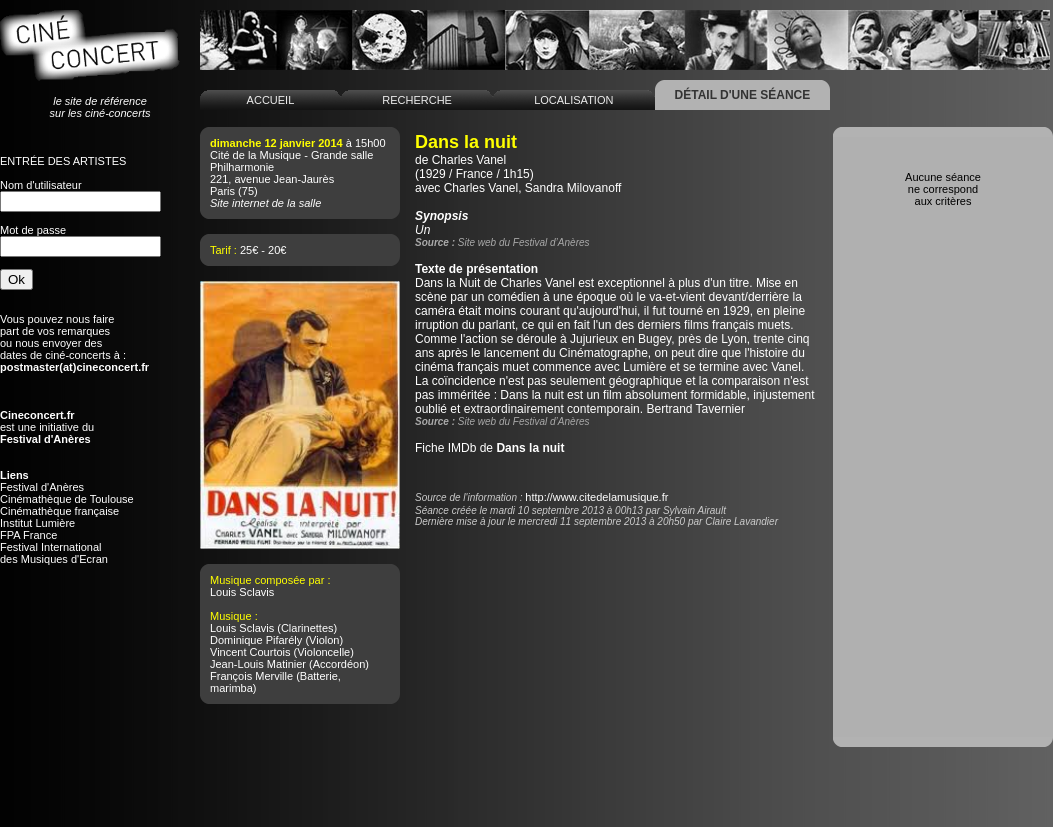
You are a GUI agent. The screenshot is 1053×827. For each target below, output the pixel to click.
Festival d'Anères (42, 487)
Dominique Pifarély (256, 640)
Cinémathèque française (59, 511)
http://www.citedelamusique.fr (596, 497)
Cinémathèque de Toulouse (67, 499)
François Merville (251, 676)
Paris (222, 191)
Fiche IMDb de (489, 448)
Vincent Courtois (250, 652)
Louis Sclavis (242, 592)
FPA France (28, 535)
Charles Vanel (469, 160)
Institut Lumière (37, 523)
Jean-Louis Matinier (258, 664)
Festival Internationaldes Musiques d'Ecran (54, 553)
